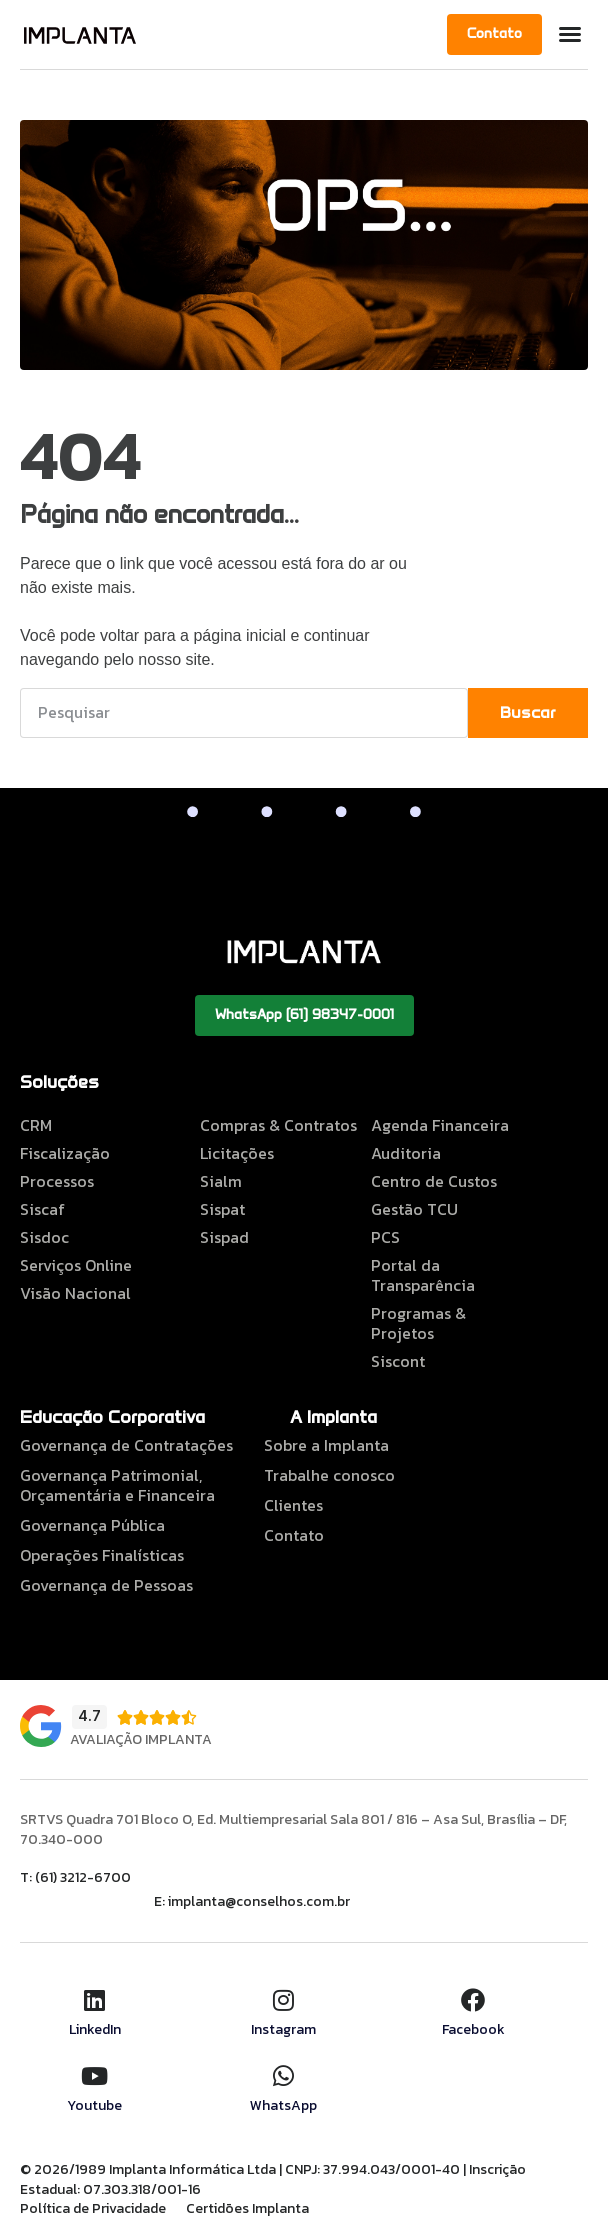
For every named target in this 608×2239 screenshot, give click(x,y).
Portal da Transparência (423, 1275)
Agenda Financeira (440, 1125)
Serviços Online (76, 1265)
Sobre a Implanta (326, 1445)
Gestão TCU (414, 1209)
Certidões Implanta (247, 2209)
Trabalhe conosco (329, 1475)
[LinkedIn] (95, 2000)
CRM (36, 1125)
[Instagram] (284, 2000)
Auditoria (406, 1153)
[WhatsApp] (284, 2076)
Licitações (237, 1153)
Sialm (221, 1181)
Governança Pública (92, 1525)
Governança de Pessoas (106, 1585)
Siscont (398, 1361)
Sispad (224, 1237)
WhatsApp (283, 2105)
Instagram (283, 2029)
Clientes (293, 1505)
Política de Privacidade (93, 2209)
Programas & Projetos (418, 1323)
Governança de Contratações (126, 1445)
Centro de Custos (434, 1181)
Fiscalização (65, 1153)
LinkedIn (95, 2029)
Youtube (94, 2105)
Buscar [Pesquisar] (528, 712)
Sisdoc (44, 1237)
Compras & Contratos (278, 1125)
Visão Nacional (75, 1293)
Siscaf (42, 1209)
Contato (294, 1535)
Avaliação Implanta (141, 1739)
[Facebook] (473, 2000)
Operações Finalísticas (102, 1555)
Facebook (473, 2029)
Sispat (222, 1209)
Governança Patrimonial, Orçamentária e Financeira (117, 1485)
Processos (57, 1181)
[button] (570, 34)
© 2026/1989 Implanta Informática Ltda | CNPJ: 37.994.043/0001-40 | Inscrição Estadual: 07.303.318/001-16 (273, 2179)
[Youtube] (95, 2076)
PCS (385, 1237)
